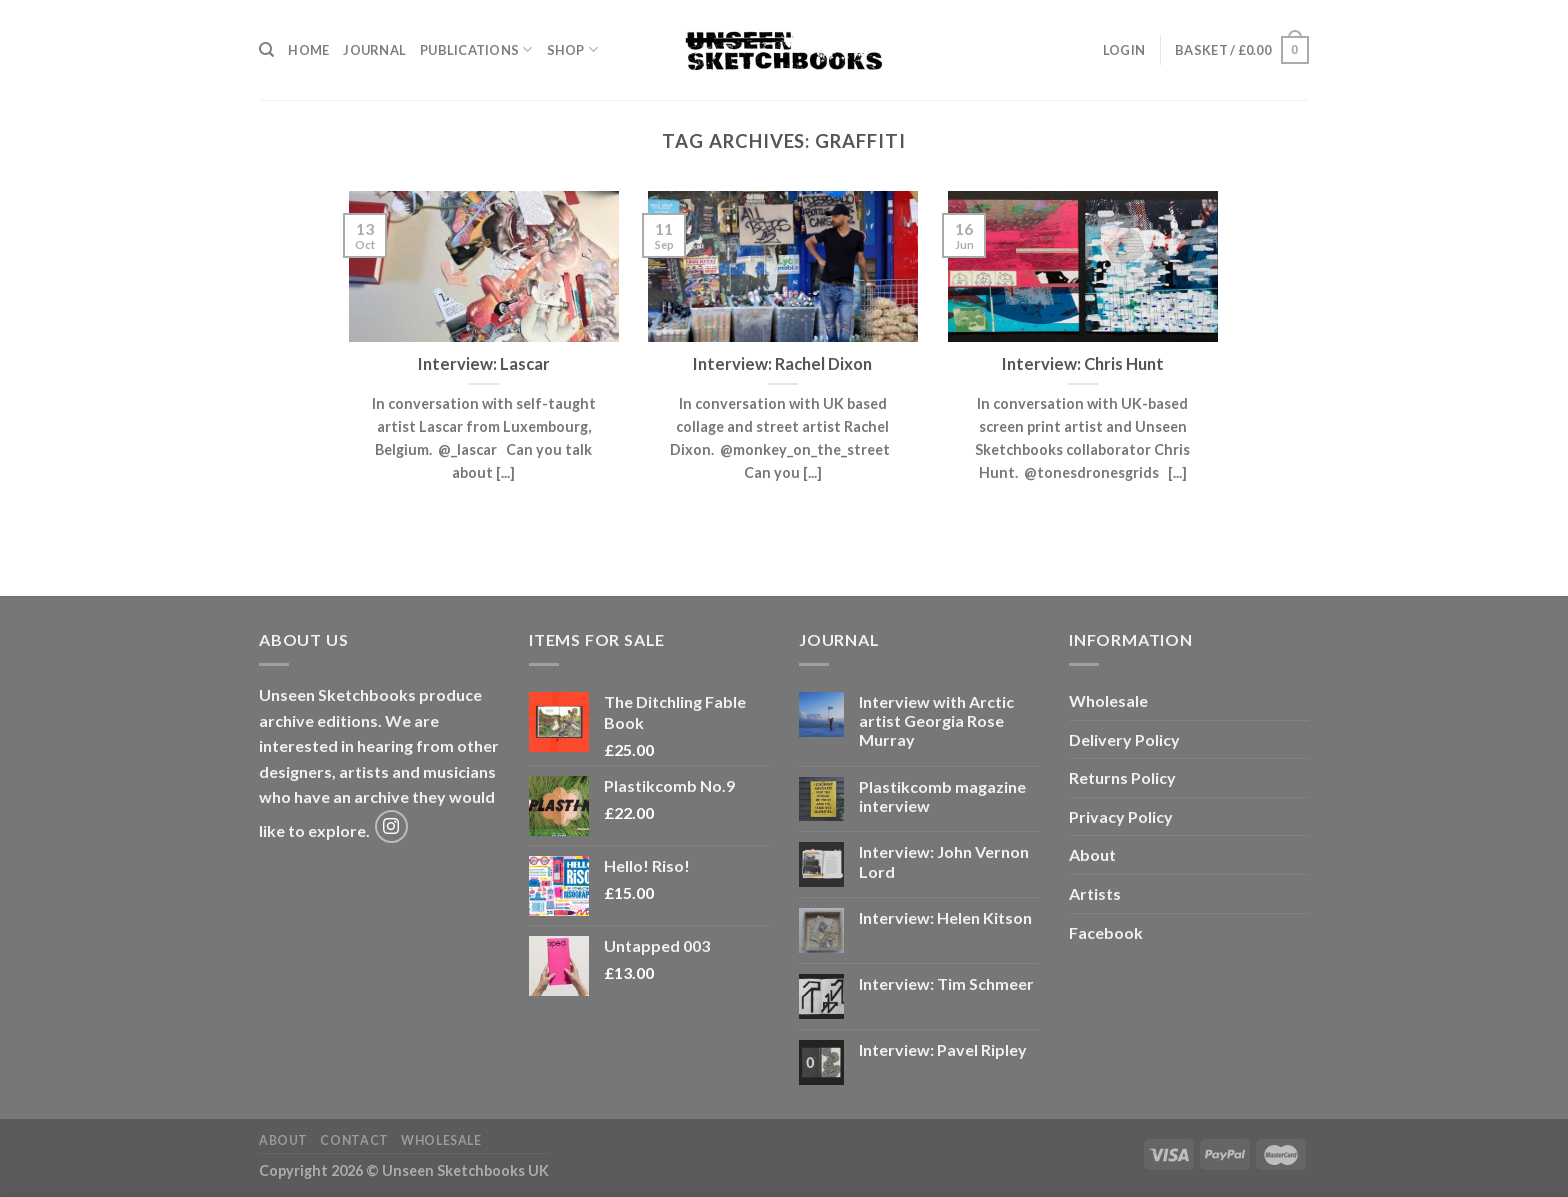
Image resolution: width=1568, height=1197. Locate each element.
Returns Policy (1122, 777)
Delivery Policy (1124, 739)
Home (308, 50)
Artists (1095, 893)
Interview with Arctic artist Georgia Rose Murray (936, 720)
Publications (476, 49)
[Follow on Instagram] (391, 826)
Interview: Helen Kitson (945, 917)
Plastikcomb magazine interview (942, 796)
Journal (374, 50)
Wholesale (1108, 700)
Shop (572, 49)
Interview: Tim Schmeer (946, 983)
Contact (354, 1140)
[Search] (266, 50)
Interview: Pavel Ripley (943, 1049)
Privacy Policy (1121, 816)
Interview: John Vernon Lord (944, 861)
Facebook (1106, 932)
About (1092, 854)
